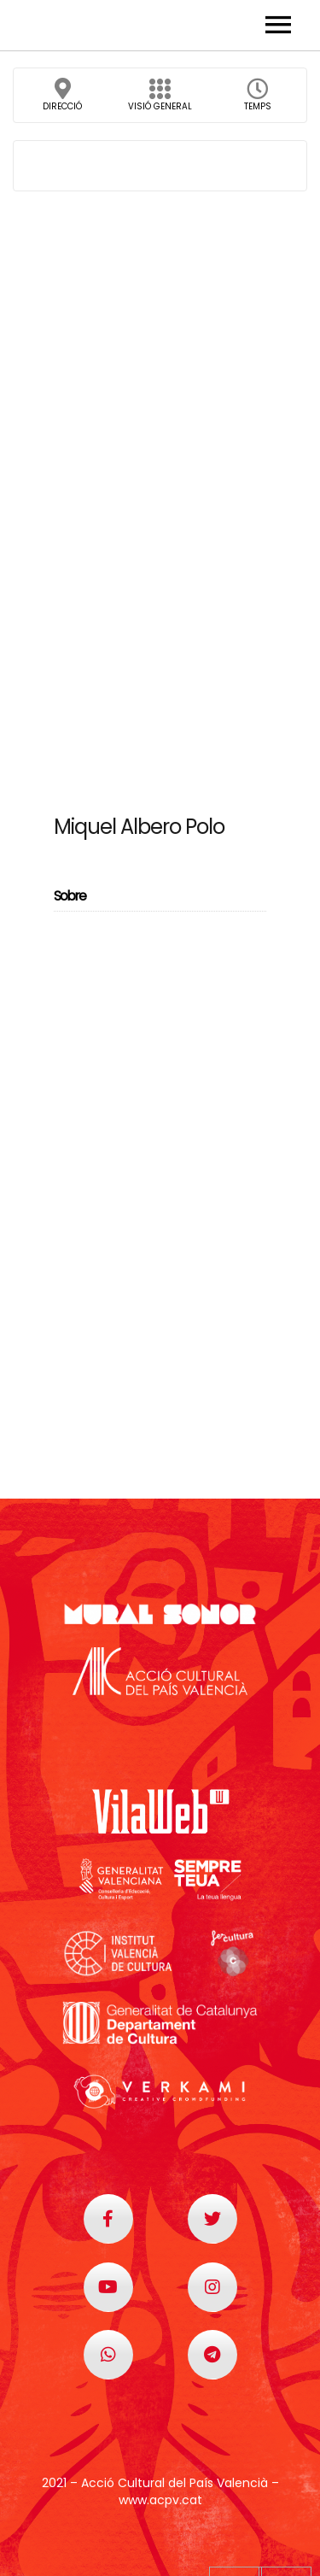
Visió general (160, 100)
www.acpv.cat (160, 2500)
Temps (257, 100)
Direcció (62, 100)
